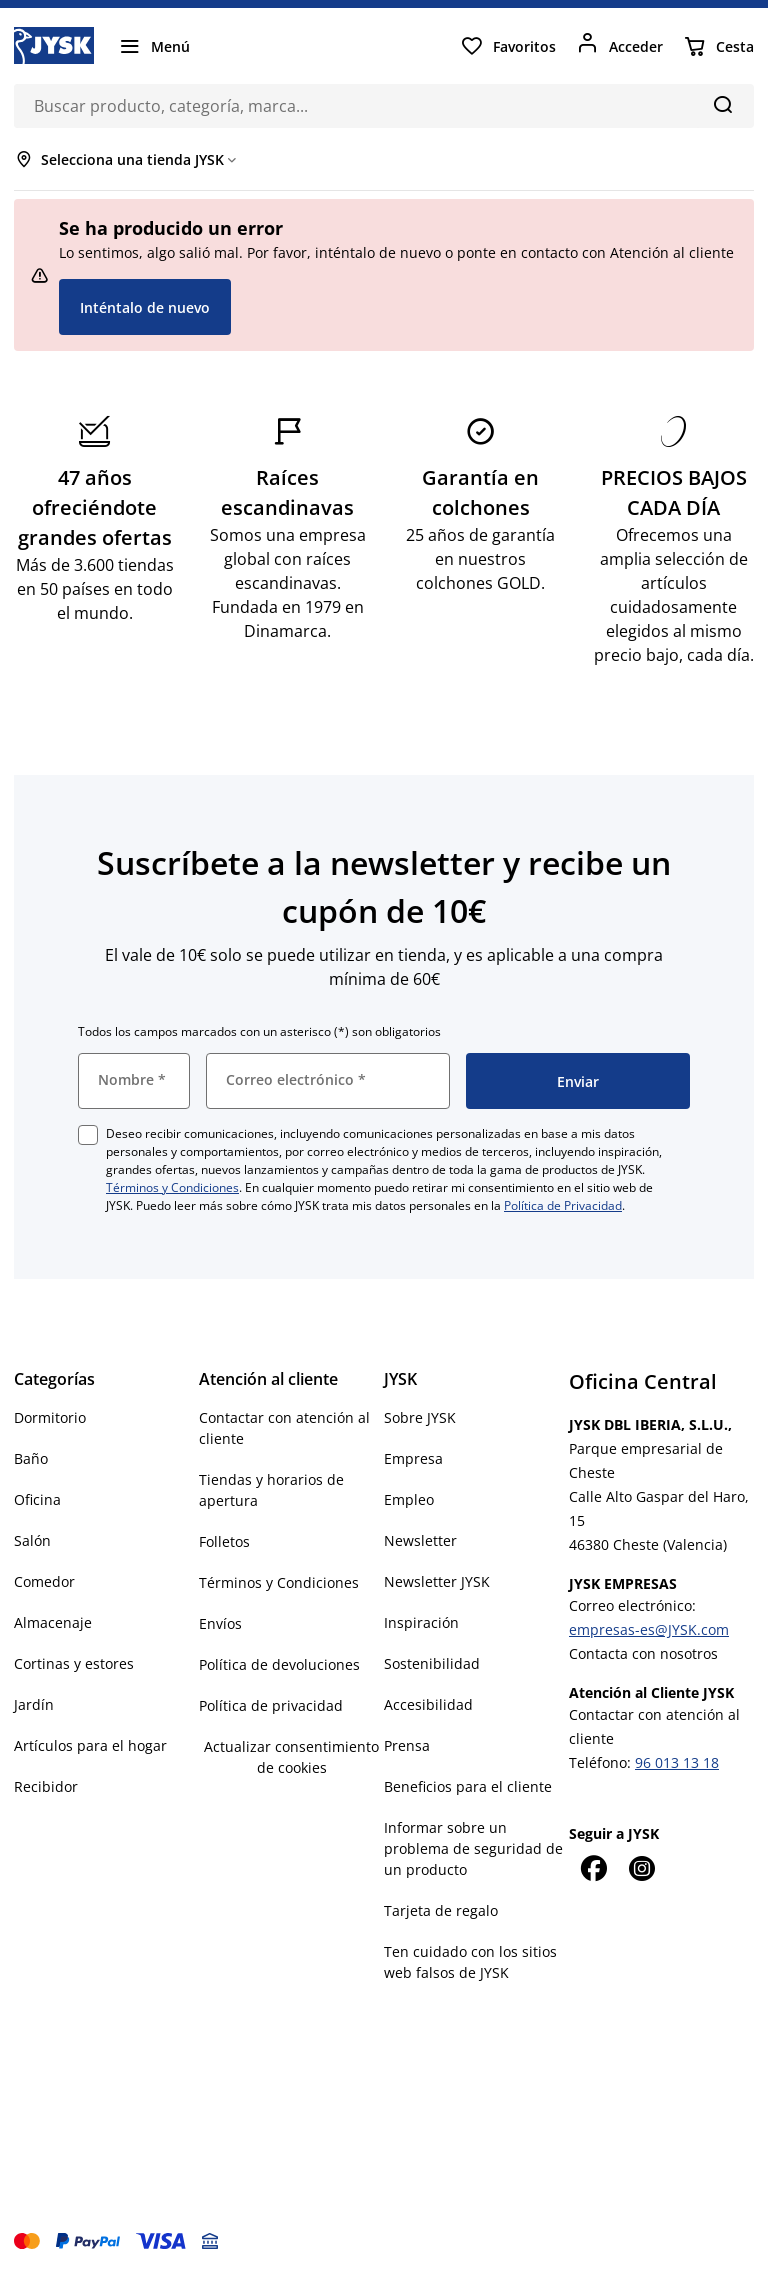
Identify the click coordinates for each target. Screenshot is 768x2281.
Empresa (413, 1458)
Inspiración (421, 1622)
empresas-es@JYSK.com (649, 1629)
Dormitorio (50, 1417)
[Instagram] (641, 1868)
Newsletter (420, 1540)
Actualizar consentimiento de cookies (291, 1757)
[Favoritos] (508, 46)
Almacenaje (53, 1622)
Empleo (409, 1499)
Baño (31, 1458)
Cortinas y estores (74, 1663)
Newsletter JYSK (437, 1581)
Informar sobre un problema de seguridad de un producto (473, 1848)
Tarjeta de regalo (441, 1910)
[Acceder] (619, 46)
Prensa (407, 1745)
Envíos (220, 1623)
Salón (32, 1540)
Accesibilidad (428, 1704)
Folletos (224, 1541)
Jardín (34, 1704)
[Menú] (154, 46)
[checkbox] (88, 1135)
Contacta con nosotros (643, 1653)
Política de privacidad (271, 1705)
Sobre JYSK (420, 1417)
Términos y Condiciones (172, 1187)
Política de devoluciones (279, 1664)
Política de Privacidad (563, 1205)
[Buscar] (722, 104)
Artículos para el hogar (90, 1745)
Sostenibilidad (432, 1663)
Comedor (44, 1581)
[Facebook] (593, 1868)
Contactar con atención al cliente (284, 1428)
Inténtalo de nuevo (145, 307)
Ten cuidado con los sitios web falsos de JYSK (470, 1962)
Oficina (37, 1499)
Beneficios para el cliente (468, 1786)
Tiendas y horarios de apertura (271, 1490)
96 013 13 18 (677, 1762)
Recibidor (46, 1786)
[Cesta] (718, 46)
